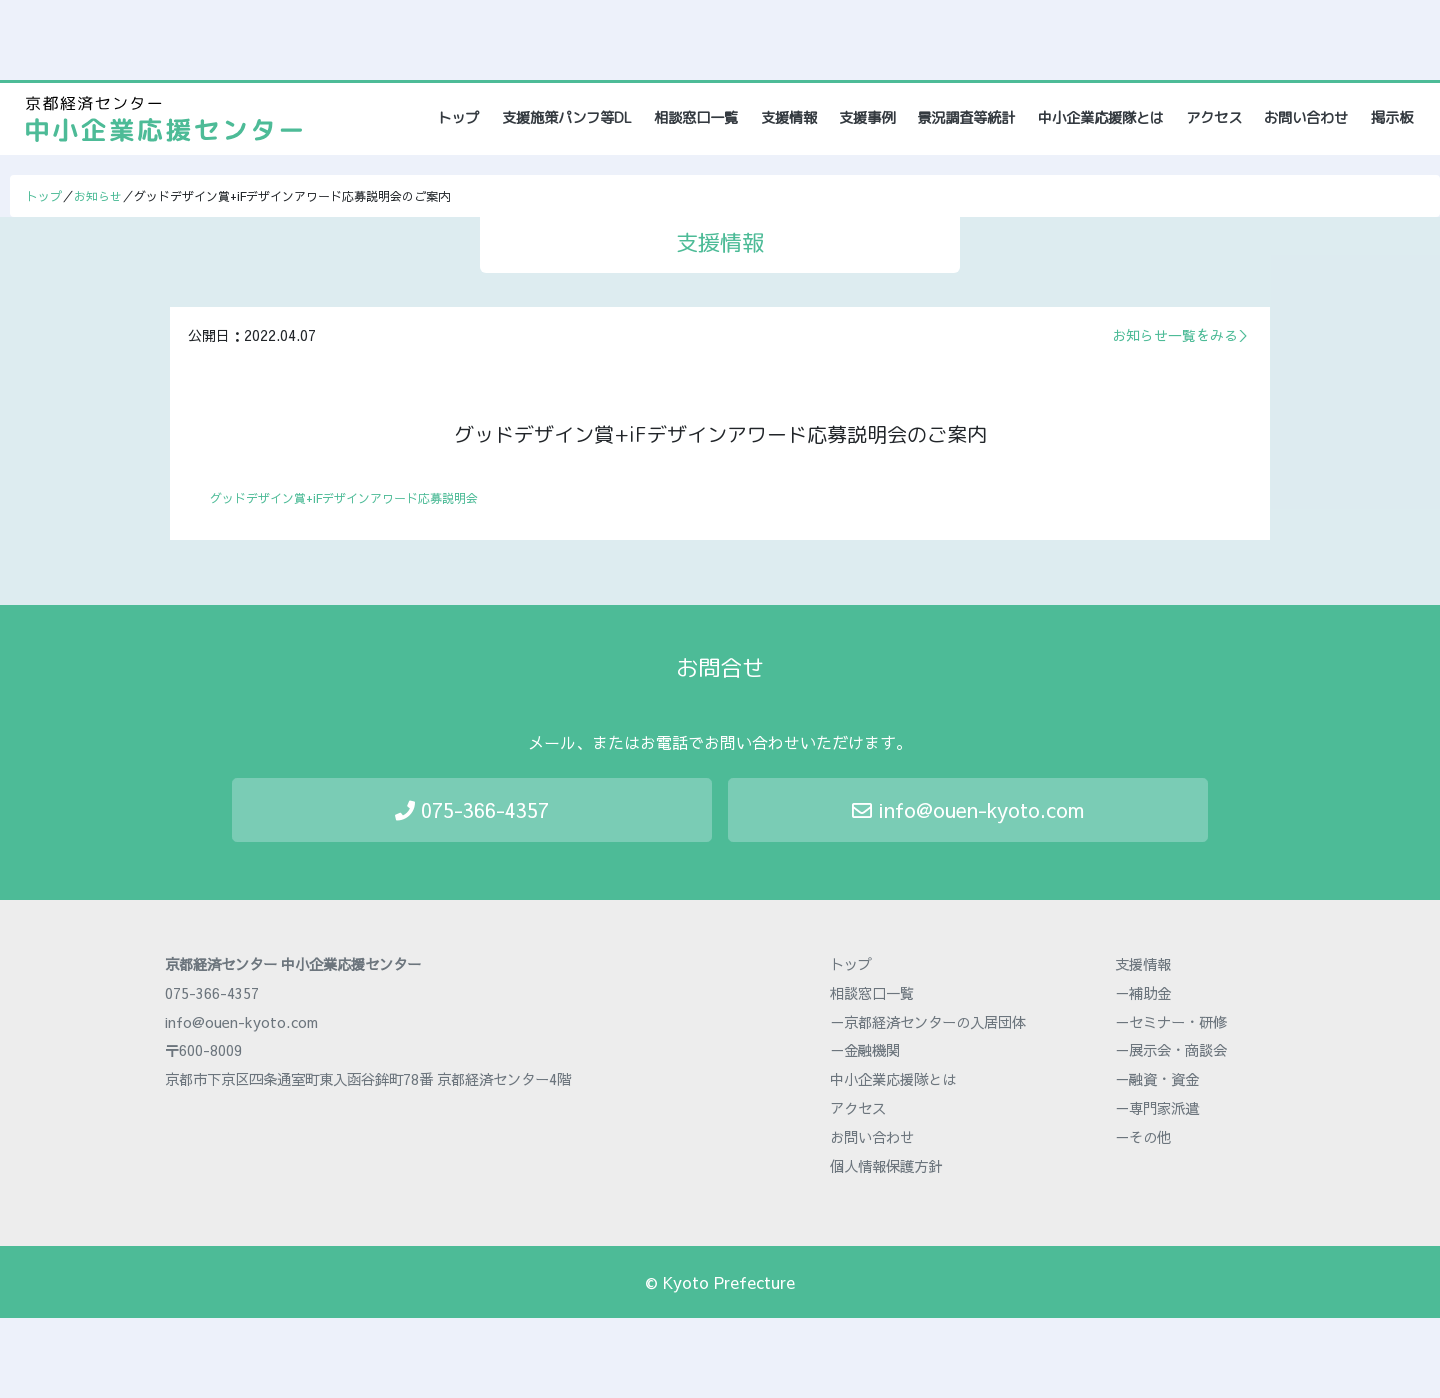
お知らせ (98, 196)
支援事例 (867, 118)
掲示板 (1392, 118)
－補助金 (1143, 993)
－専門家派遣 (1157, 1108)
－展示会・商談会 (1171, 1050)
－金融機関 (865, 1050)
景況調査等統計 (966, 118)
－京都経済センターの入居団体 (928, 1022)
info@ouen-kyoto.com (968, 809)
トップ (459, 117)
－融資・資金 (1157, 1079)
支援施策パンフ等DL (567, 118)
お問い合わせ (1306, 118)
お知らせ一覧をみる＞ (1182, 335)
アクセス (1214, 118)
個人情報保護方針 (886, 1166)
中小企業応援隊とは (1101, 118)
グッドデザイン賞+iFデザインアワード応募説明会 (344, 498)
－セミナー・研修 (1171, 1022)
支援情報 (789, 118)
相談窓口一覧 (696, 118)
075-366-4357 (472, 809)
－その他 (1143, 1137)
